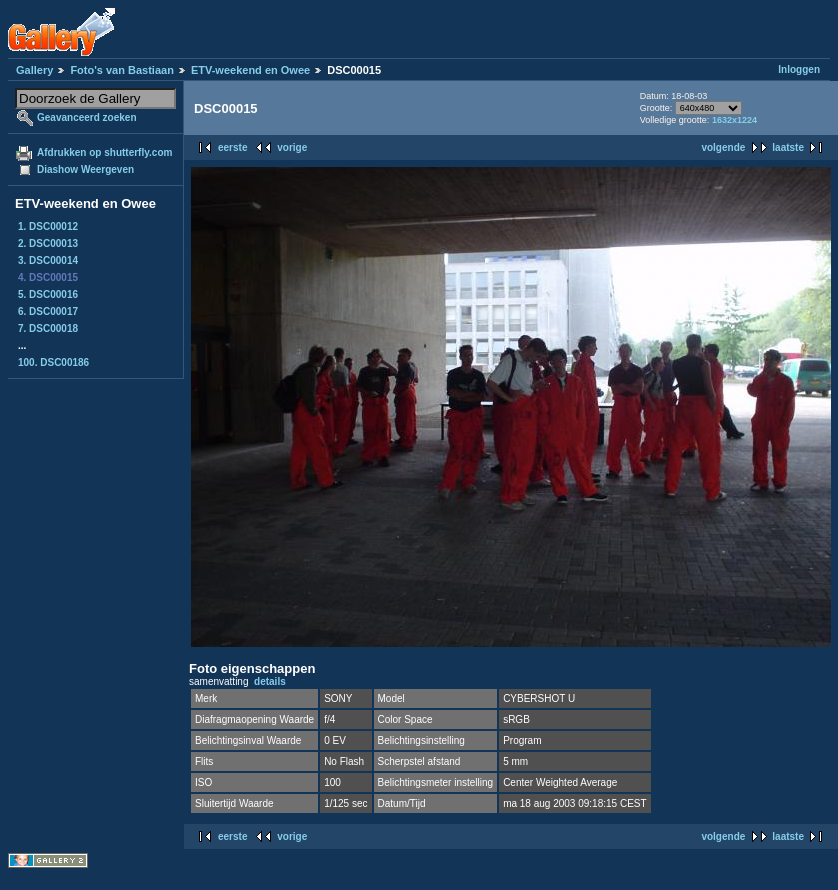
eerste (232, 147)
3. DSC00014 (48, 260)
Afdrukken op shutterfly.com (104, 152)
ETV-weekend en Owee (250, 70)
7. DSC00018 (48, 328)
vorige (292, 147)
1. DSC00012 (48, 226)
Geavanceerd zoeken (87, 117)
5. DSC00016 (48, 294)
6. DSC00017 (48, 311)
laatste (788, 147)
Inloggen (799, 69)
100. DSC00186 (53, 362)
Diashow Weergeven (85, 169)
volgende (723, 147)
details (270, 681)
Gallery (34, 70)
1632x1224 (734, 120)
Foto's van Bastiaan (121, 70)
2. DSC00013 (48, 243)
